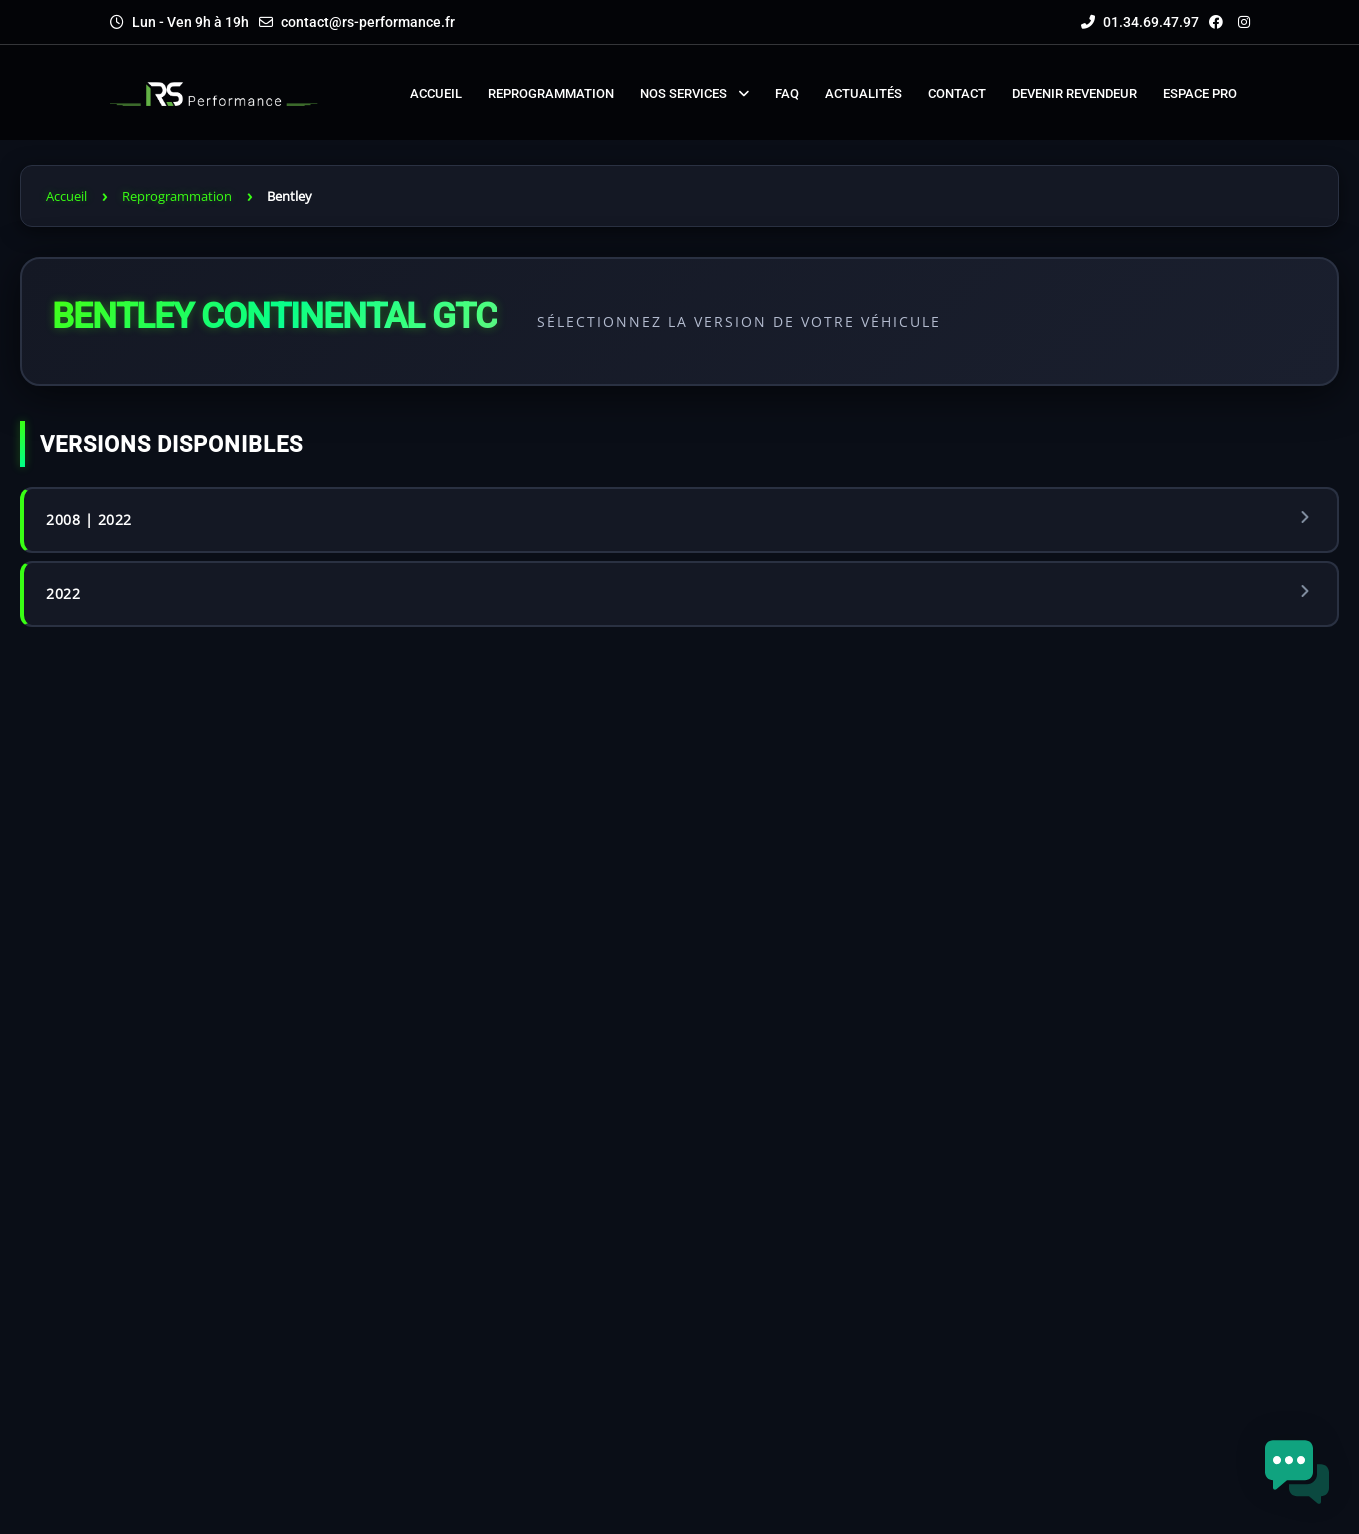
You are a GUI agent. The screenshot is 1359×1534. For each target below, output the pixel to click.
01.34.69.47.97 (1140, 22)
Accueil (66, 196)
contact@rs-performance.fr (368, 22)
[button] (1297, 1472)
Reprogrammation (177, 196)
